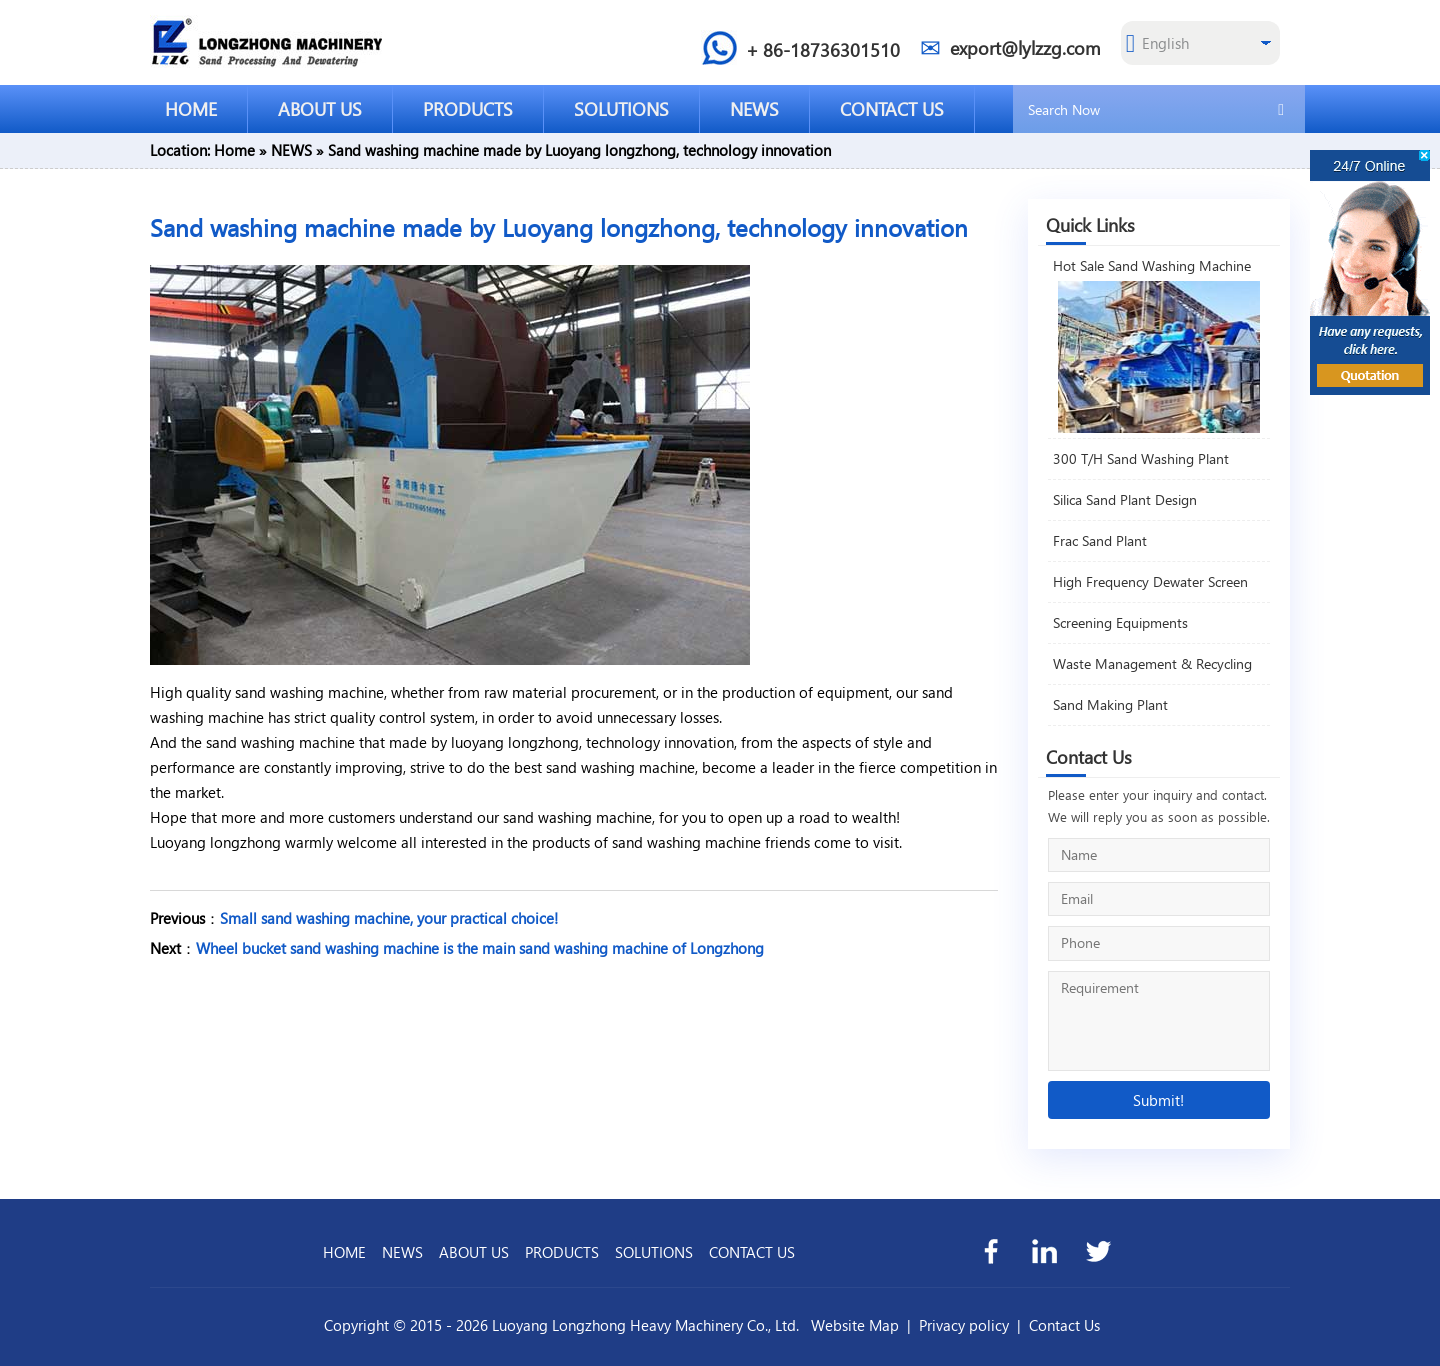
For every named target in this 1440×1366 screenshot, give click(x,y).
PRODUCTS (468, 108)
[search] (1281, 108)
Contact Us (1064, 1325)
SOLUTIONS (621, 108)
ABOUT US (320, 108)
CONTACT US (892, 108)
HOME (191, 108)
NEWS (754, 108)
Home (234, 150)
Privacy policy (964, 1325)
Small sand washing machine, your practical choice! (389, 918)
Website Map (855, 1325)
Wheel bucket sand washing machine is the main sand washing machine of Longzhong (480, 948)
